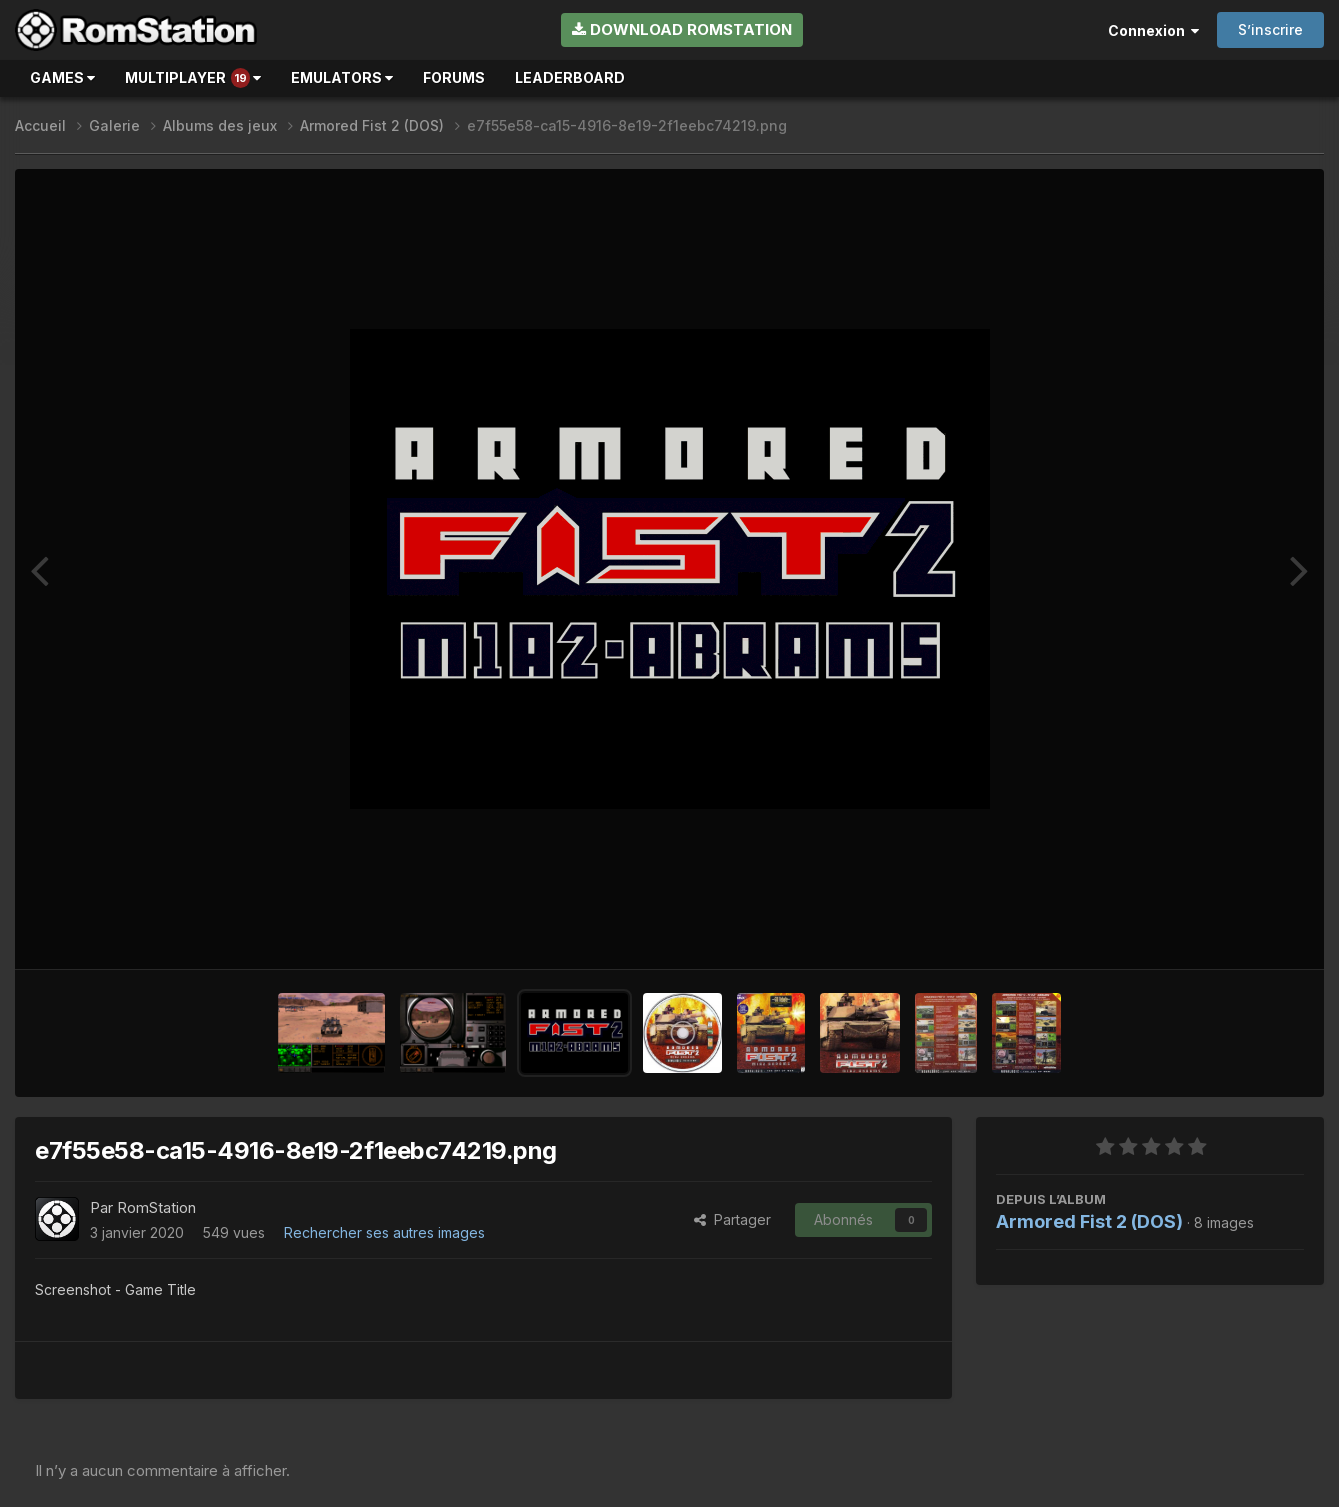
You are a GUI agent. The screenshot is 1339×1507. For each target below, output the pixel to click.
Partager (732, 1219)
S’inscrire (1270, 29)
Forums (454, 77)
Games (62, 77)
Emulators (342, 77)
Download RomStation (682, 29)
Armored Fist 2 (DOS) (1089, 1221)
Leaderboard (570, 77)
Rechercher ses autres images (384, 1232)
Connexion (1153, 30)
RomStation (156, 1207)
